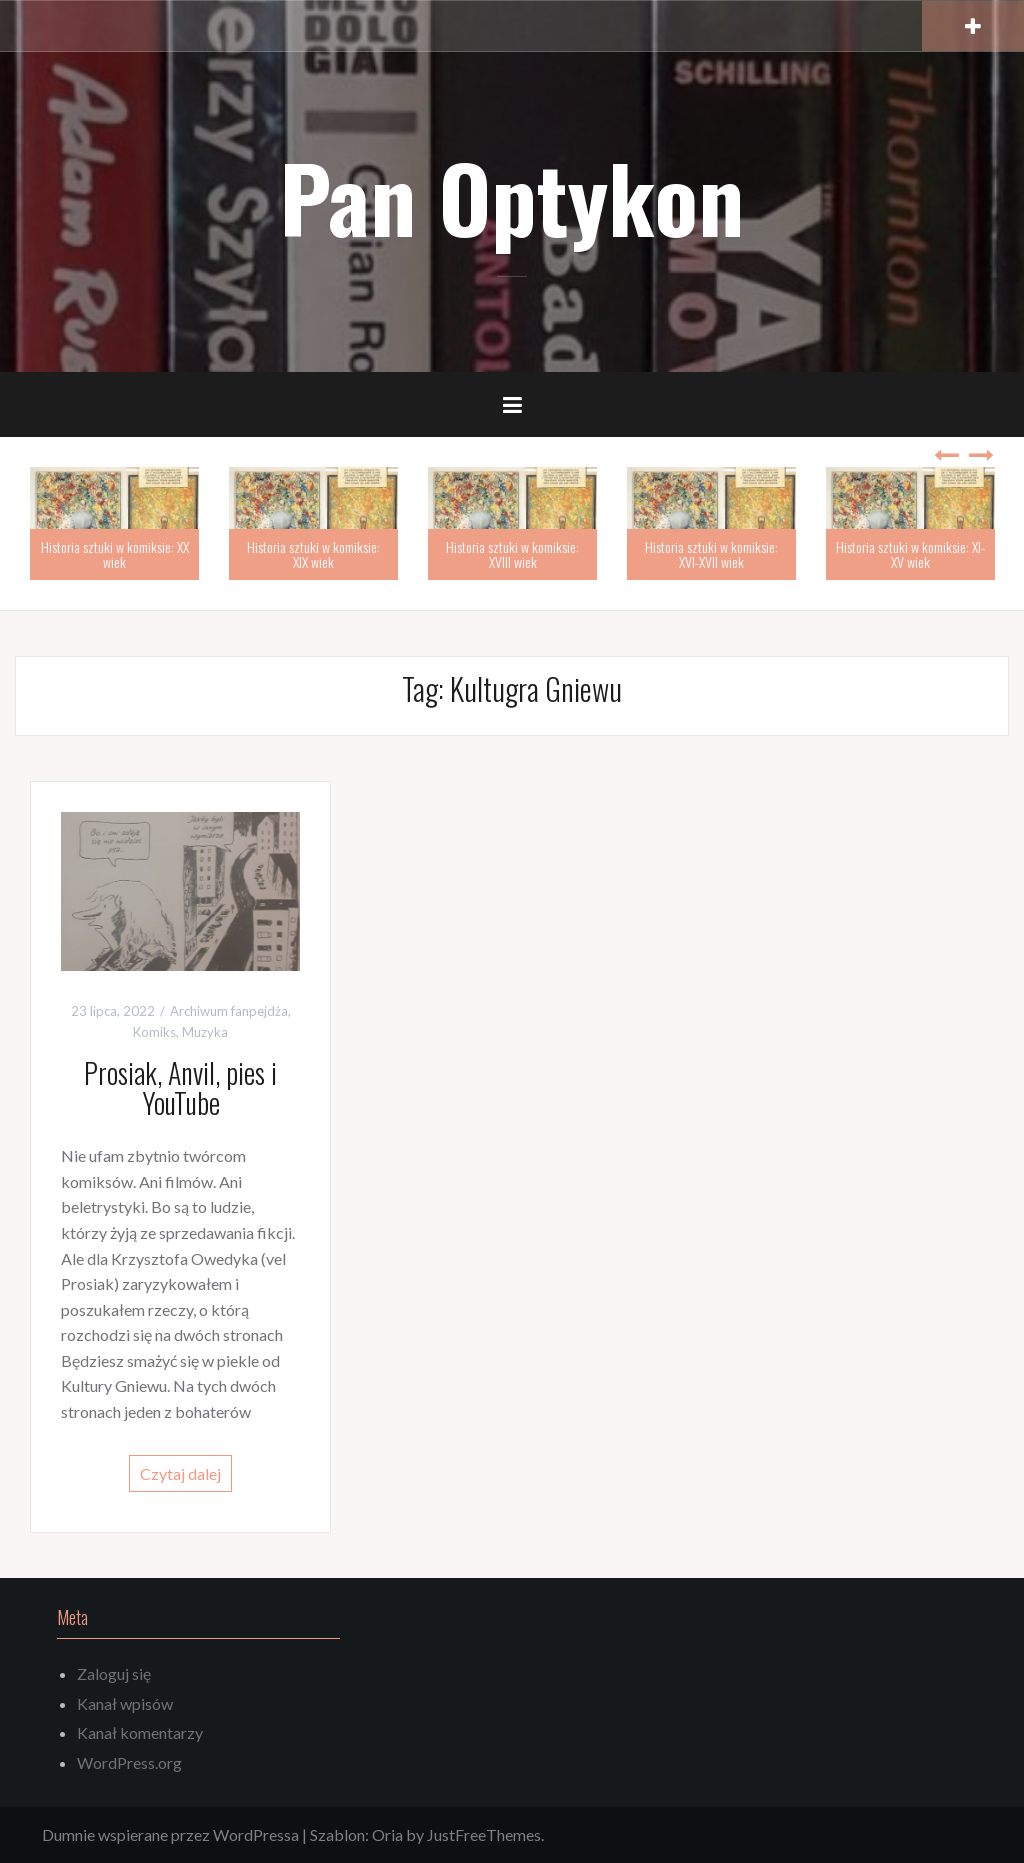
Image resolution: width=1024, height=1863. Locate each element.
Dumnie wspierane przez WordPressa (170, 1834)
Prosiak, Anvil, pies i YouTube (180, 1088)
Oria (387, 1834)
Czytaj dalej (180, 1473)
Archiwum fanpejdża (229, 1011)
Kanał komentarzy (140, 1732)
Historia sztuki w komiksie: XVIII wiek (512, 554)
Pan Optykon (512, 196)
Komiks (154, 1032)
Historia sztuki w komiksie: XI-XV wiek (910, 554)
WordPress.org (129, 1762)
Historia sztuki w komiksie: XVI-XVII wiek (711, 554)
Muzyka (205, 1032)
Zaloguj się (114, 1673)
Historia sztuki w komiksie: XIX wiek (313, 554)
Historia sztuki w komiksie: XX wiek (115, 554)
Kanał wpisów (125, 1703)
